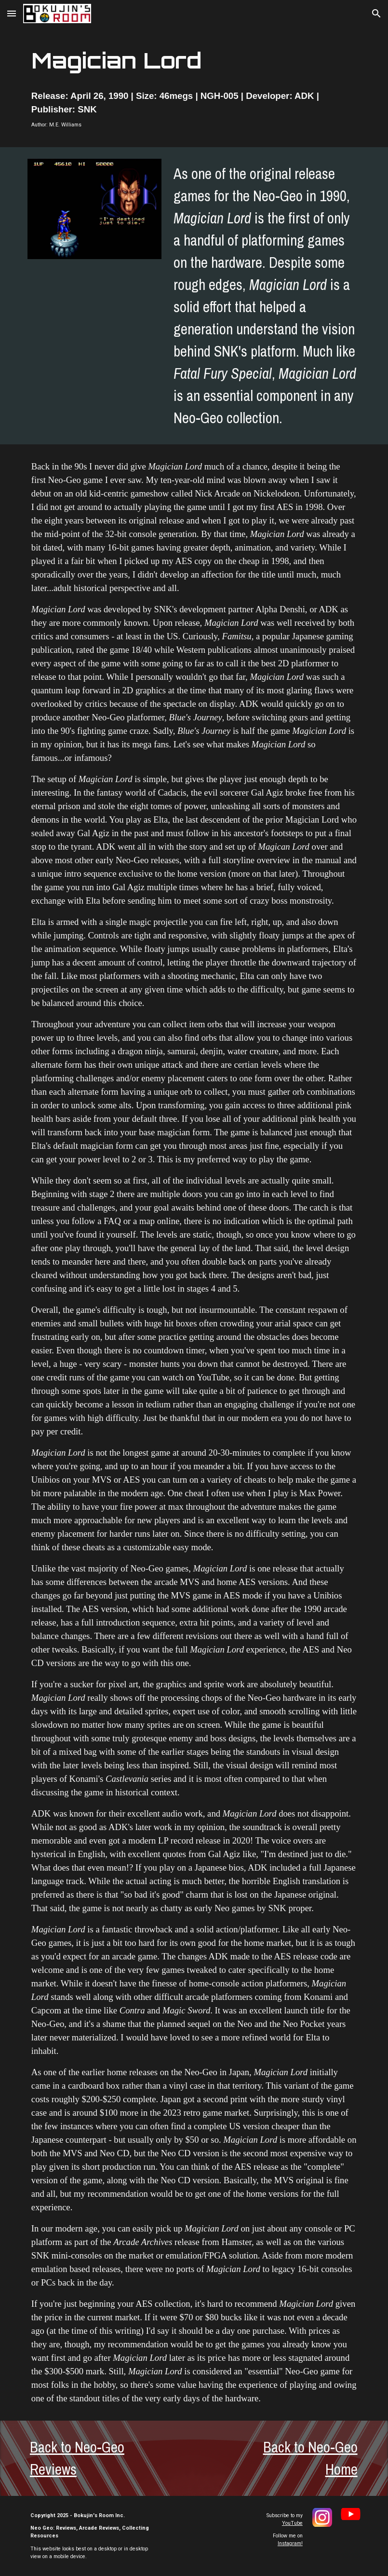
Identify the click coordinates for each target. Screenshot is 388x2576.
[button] (11, 13)
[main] (194, 61)
